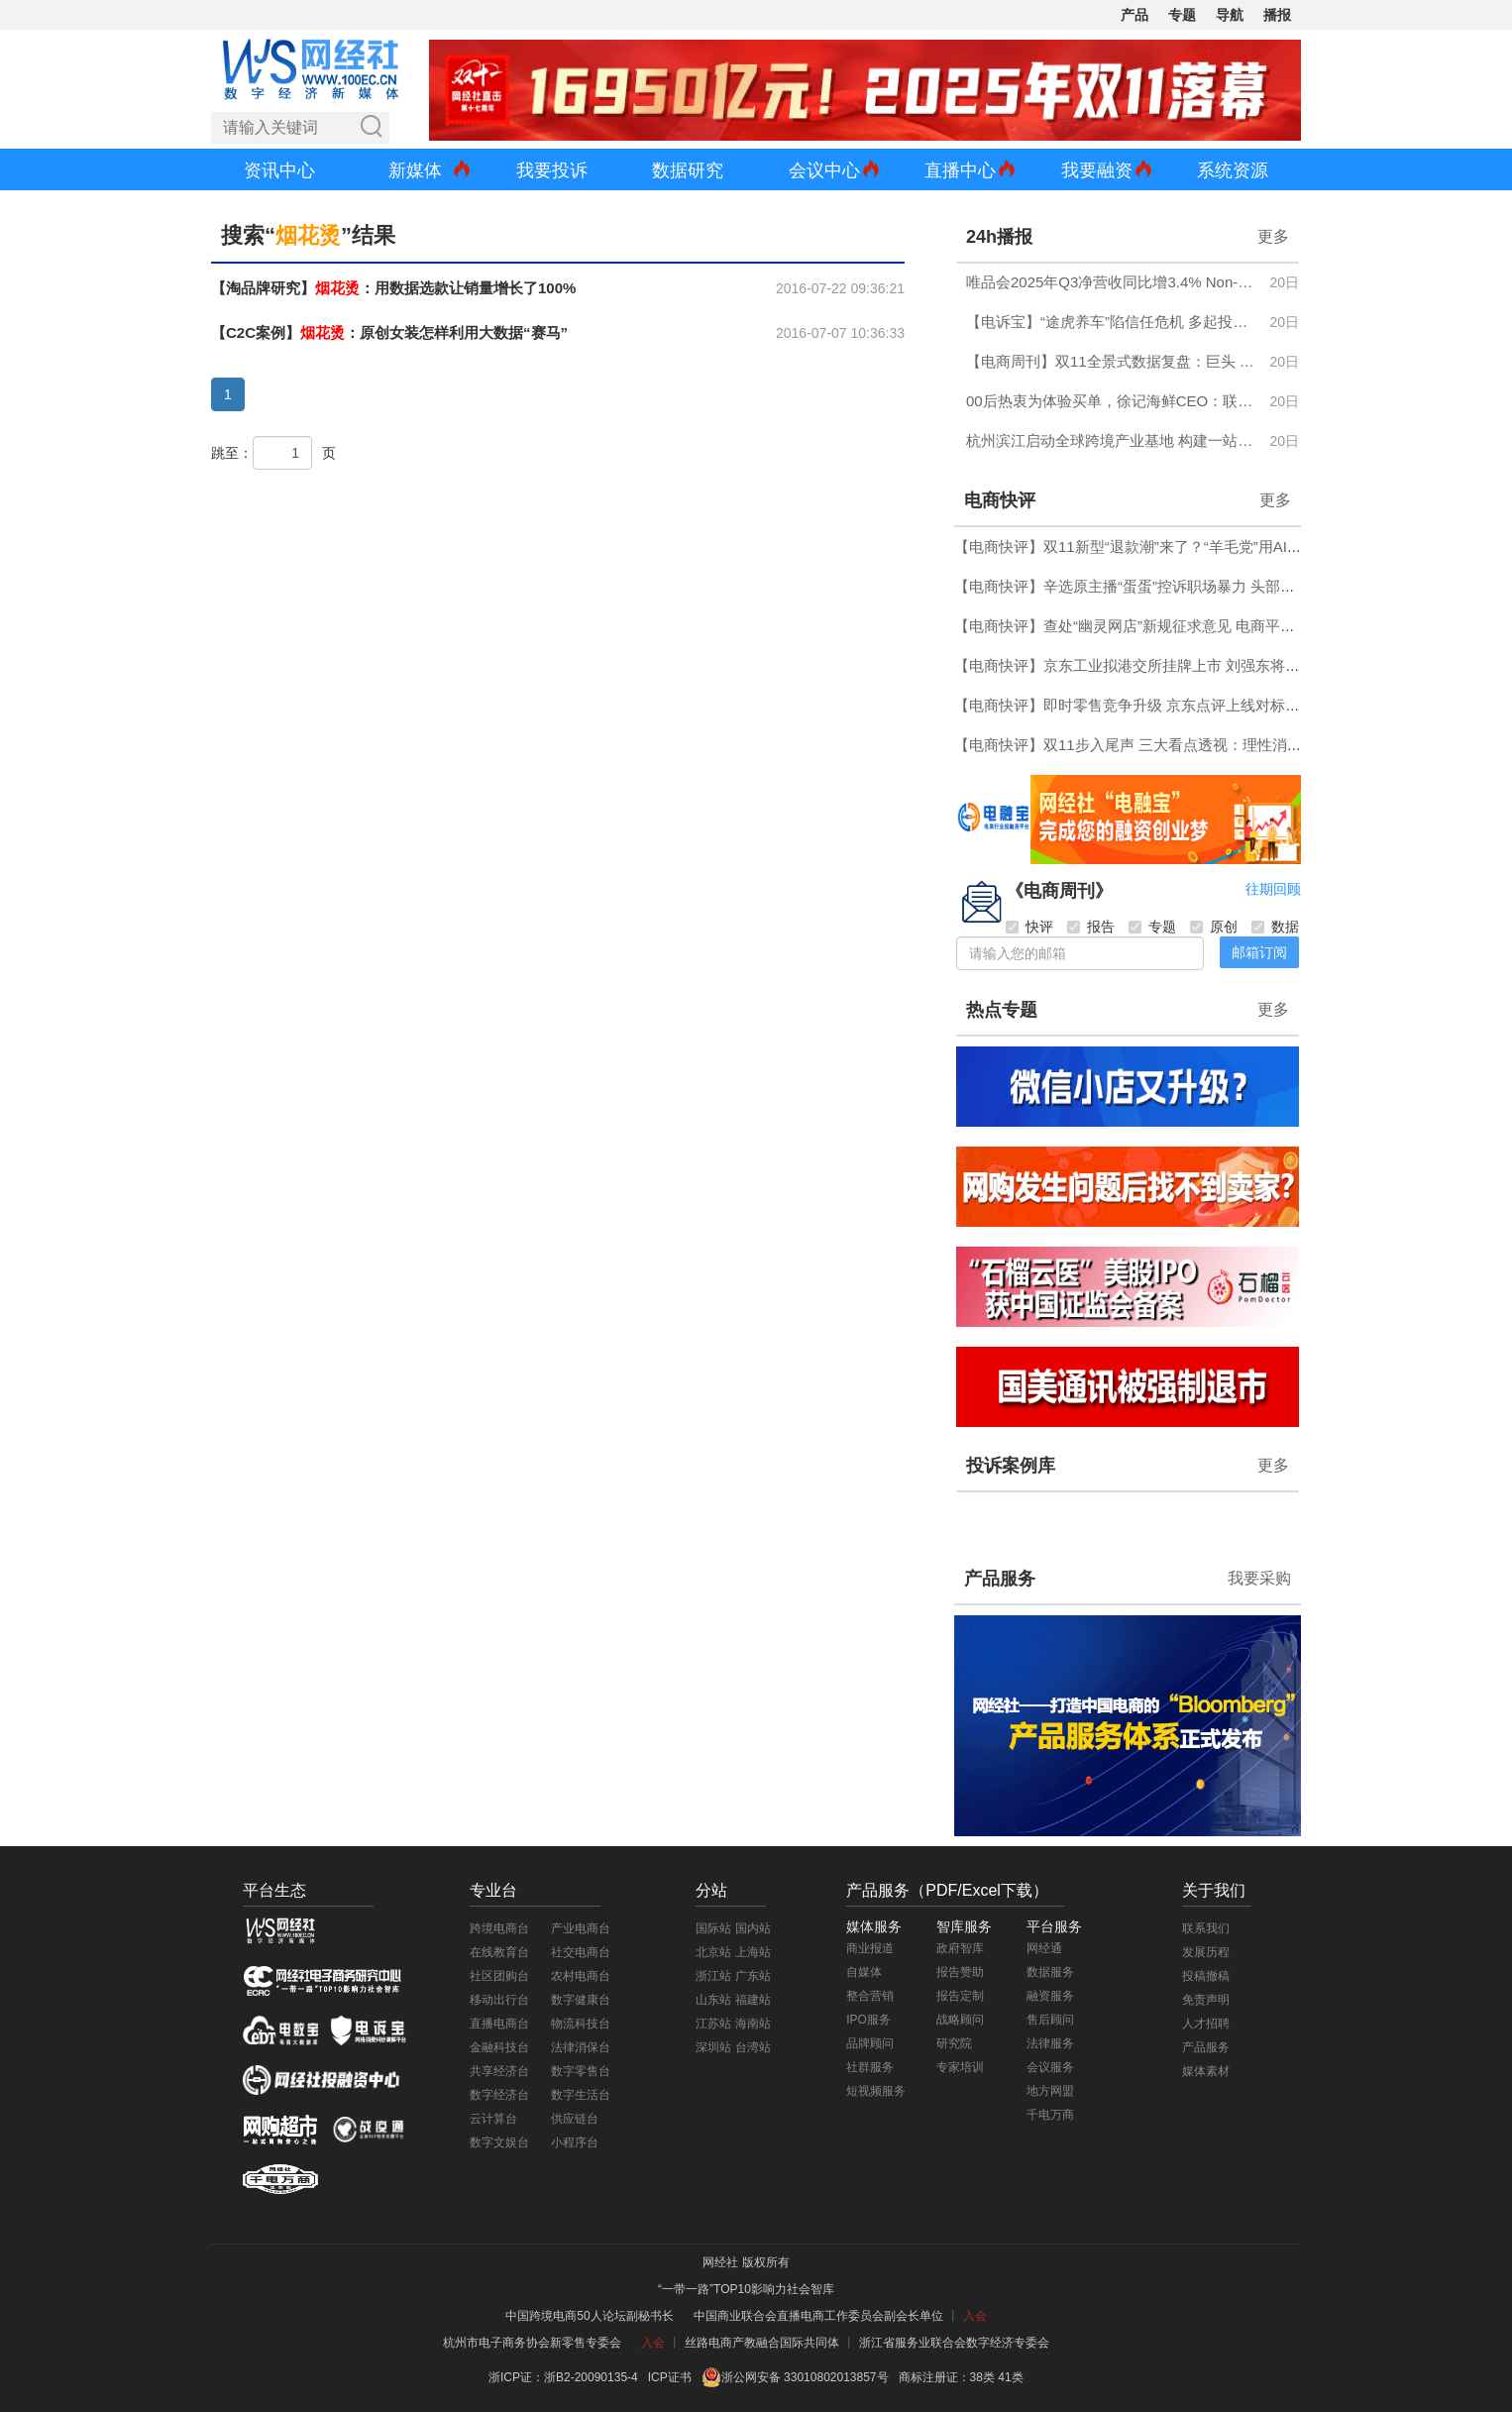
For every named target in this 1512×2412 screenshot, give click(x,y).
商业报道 (870, 1948)
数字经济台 (499, 2095)
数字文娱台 (499, 2142)
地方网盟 (1050, 2091)
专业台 (493, 1890)
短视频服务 (876, 2091)
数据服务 (1050, 1972)
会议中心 (824, 170)
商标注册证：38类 (949, 2377)
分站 (711, 1890)
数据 (1275, 926)
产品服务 (999, 1579)
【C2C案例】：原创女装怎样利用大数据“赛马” (389, 332)
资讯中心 (279, 170)
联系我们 (1206, 1928)
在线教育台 (499, 1952)
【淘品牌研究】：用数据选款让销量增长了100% (393, 287)
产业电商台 (580, 1928)
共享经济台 (499, 2071)
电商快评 (999, 500)
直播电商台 (499, 2023)
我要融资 (1097, 170)
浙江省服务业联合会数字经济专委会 (954, 2343)
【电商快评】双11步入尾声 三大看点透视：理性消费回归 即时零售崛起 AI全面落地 (1228, 744)
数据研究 (687, 170)
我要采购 (1259, 1578)
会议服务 (1050, 2067)
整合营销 (870, 1996)
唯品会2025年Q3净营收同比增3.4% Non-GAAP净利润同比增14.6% (1112, 282)
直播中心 (960, 170)
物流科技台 (580, 2023)
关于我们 (1213, 1890)
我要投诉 (552, 170)
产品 (1134, 15)
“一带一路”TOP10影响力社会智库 (746, 2289)
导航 (1229, 15)
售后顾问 (1050, 2020)
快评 (1029, 926)
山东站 (713, 2000)
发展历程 (1206, 1952)
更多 (1273, 236)
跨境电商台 (499, 1928)
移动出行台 (499, 2000)
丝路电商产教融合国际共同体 (762, 2343)
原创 (1214, 926)
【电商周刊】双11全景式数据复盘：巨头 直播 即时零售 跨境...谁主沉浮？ (1112, 361)
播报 (1277, 15)
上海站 (753, 1952)
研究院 (954, 2043)
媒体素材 (1206, 2071)
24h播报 (999, 237)
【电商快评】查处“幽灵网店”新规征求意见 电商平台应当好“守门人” (1174, 625)
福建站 (753, 2000)
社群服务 (870, 2067)
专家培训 (960, 2067)
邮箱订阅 (1259, 952)
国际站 (713, 1928)
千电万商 (1050, 2115)
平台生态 (274, 1890)
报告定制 (960, 1996)
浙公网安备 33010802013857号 (805, 2377)
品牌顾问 (870, 2043)
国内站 (753, 1928)
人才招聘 (1206, 2023)
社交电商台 (580, 1952)
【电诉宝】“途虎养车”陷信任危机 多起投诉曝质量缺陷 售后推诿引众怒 (1112, 321)
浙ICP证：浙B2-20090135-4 (563, 2377)
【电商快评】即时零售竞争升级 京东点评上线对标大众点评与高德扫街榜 (1194, 705)
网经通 (1044, 1948)
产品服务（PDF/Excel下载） (947, 1890)
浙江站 (713, 1976)
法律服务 (1050, 2043)
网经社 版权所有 (745, 2262)
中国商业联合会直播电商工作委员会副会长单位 (818, 2316)
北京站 (713, 1952)
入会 (975, 2316)
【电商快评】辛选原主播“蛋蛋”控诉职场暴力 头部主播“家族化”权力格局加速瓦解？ (1226, 586)
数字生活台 (580, 2095)
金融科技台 (499, 2047)
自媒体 (864, 1972)
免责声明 (1206, 2000)
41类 (1010, 2377)
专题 (1182, 15)
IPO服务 (868, 2020)
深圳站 (713, 2047)
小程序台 (574, 2142)
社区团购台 (499, 1976)
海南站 (753, 2023)
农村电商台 (580, 1976)
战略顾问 (960, 2020)
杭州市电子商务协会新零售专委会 (532, 2343)
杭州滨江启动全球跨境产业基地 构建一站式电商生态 (1112, 440)
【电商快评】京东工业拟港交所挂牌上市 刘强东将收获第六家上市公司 (1186, 665)
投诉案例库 (1010, 1466)
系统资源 (1232, 170)
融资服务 (1050, 1996)
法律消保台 (580, 2047)
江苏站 (713, 2023)
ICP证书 (670, 2377)
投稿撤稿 (1206, 1976)
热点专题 (1001, 1010)
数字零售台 (580, 2071)
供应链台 (574, 2119)
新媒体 (415, 170)
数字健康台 (580, 2000)
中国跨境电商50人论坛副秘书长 (589, 2316)
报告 (1091, 926)
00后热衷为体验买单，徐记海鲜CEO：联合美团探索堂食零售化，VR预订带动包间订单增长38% (1112, 400)
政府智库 (960, 1948)
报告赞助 (960, 1972)
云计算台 (493, 2119)
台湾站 (753, 2047)
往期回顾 (1273, 889)
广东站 (753, 1976)
